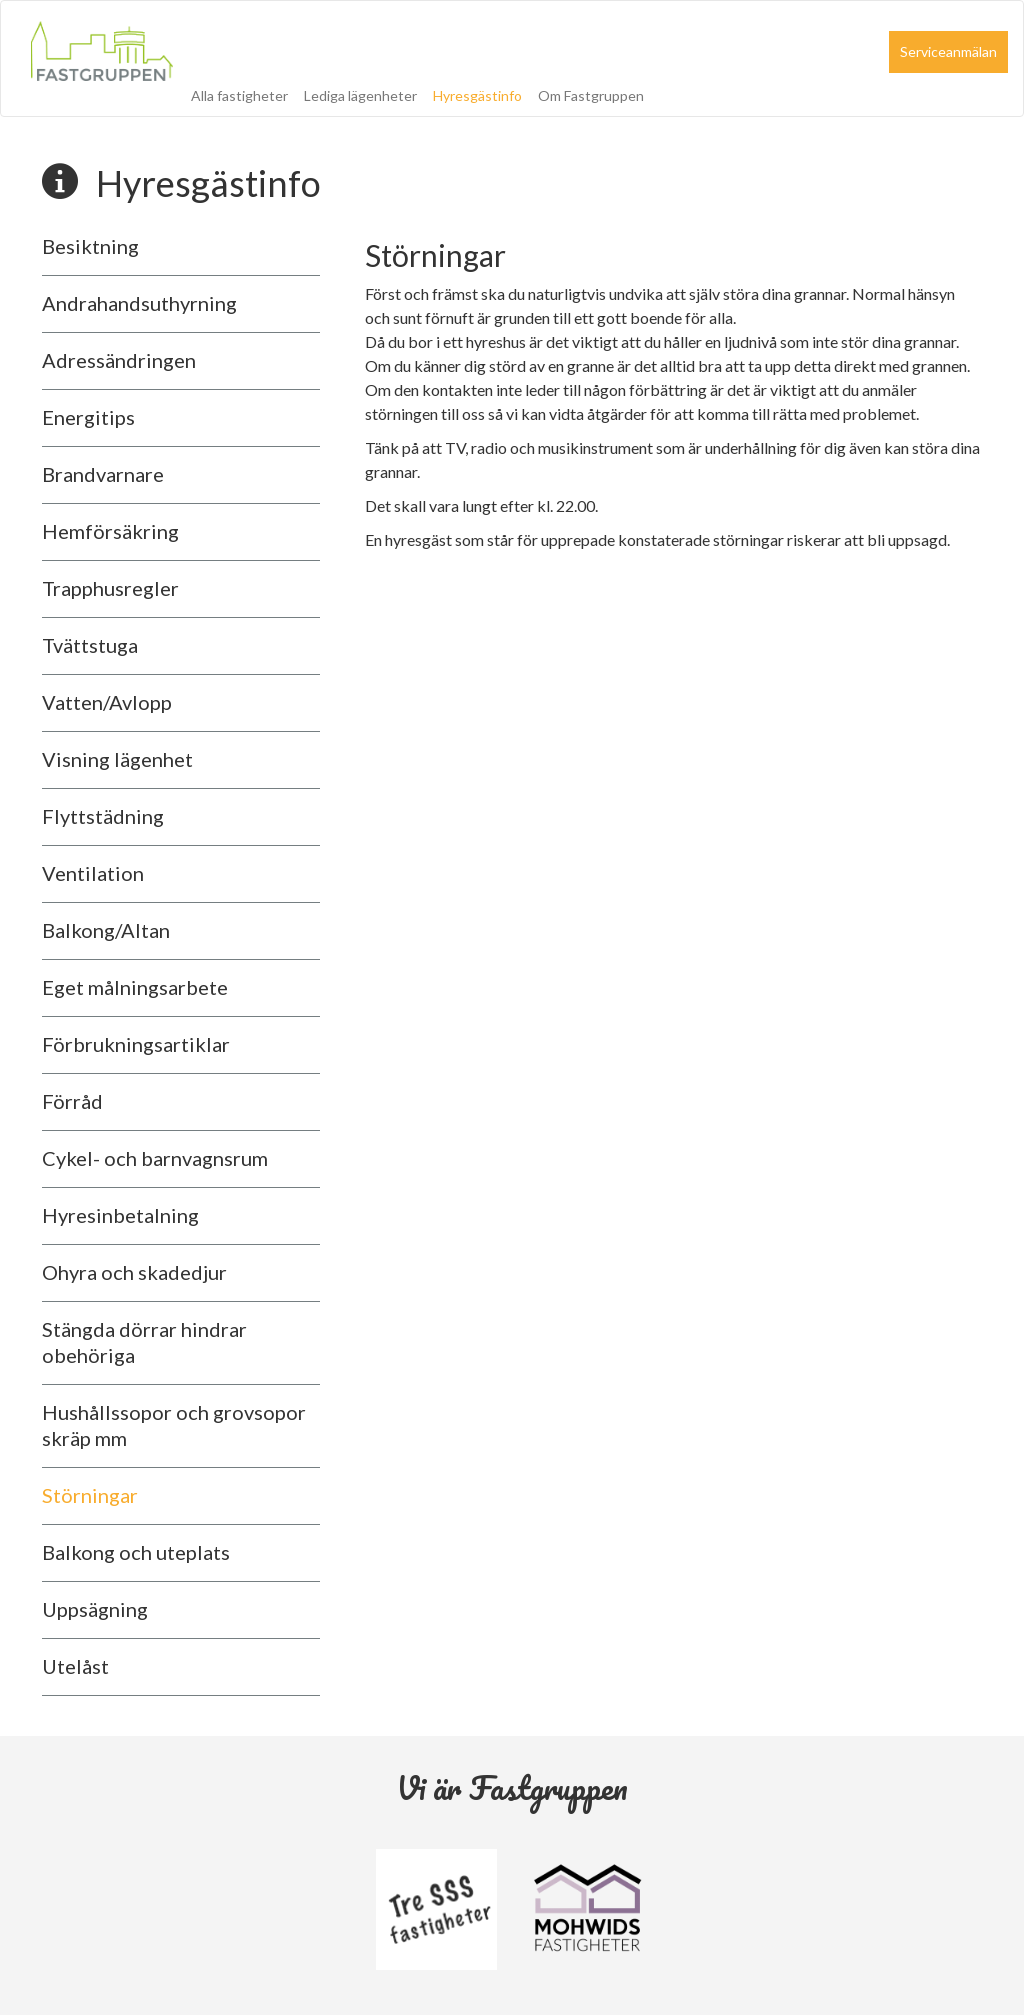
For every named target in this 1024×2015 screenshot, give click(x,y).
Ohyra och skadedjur (134, 1272)
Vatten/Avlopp (107, 702)
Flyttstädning (103, 816)
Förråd (72, 1101)
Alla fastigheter (239, 95)
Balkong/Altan (106, 930)
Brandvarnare (103, 474)
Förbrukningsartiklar (136, 1044)
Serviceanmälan (948, 51)
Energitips (88, 417)
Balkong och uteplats (136, 1552)
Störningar (90, 1495)
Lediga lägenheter (360, 95)
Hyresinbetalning (120, 1215)
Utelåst (75, 1666)
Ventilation (93, 873)
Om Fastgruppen (591, 95)
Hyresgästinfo (477, 95)
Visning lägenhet (117, 759)
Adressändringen (119, 360)
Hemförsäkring (110, 531)
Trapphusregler (110, 588)
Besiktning (90, 246)
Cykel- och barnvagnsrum (155, 1158)
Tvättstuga (90, 645)
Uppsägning (95, 1609)
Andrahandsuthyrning (139, 303)
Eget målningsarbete (135, 987)
